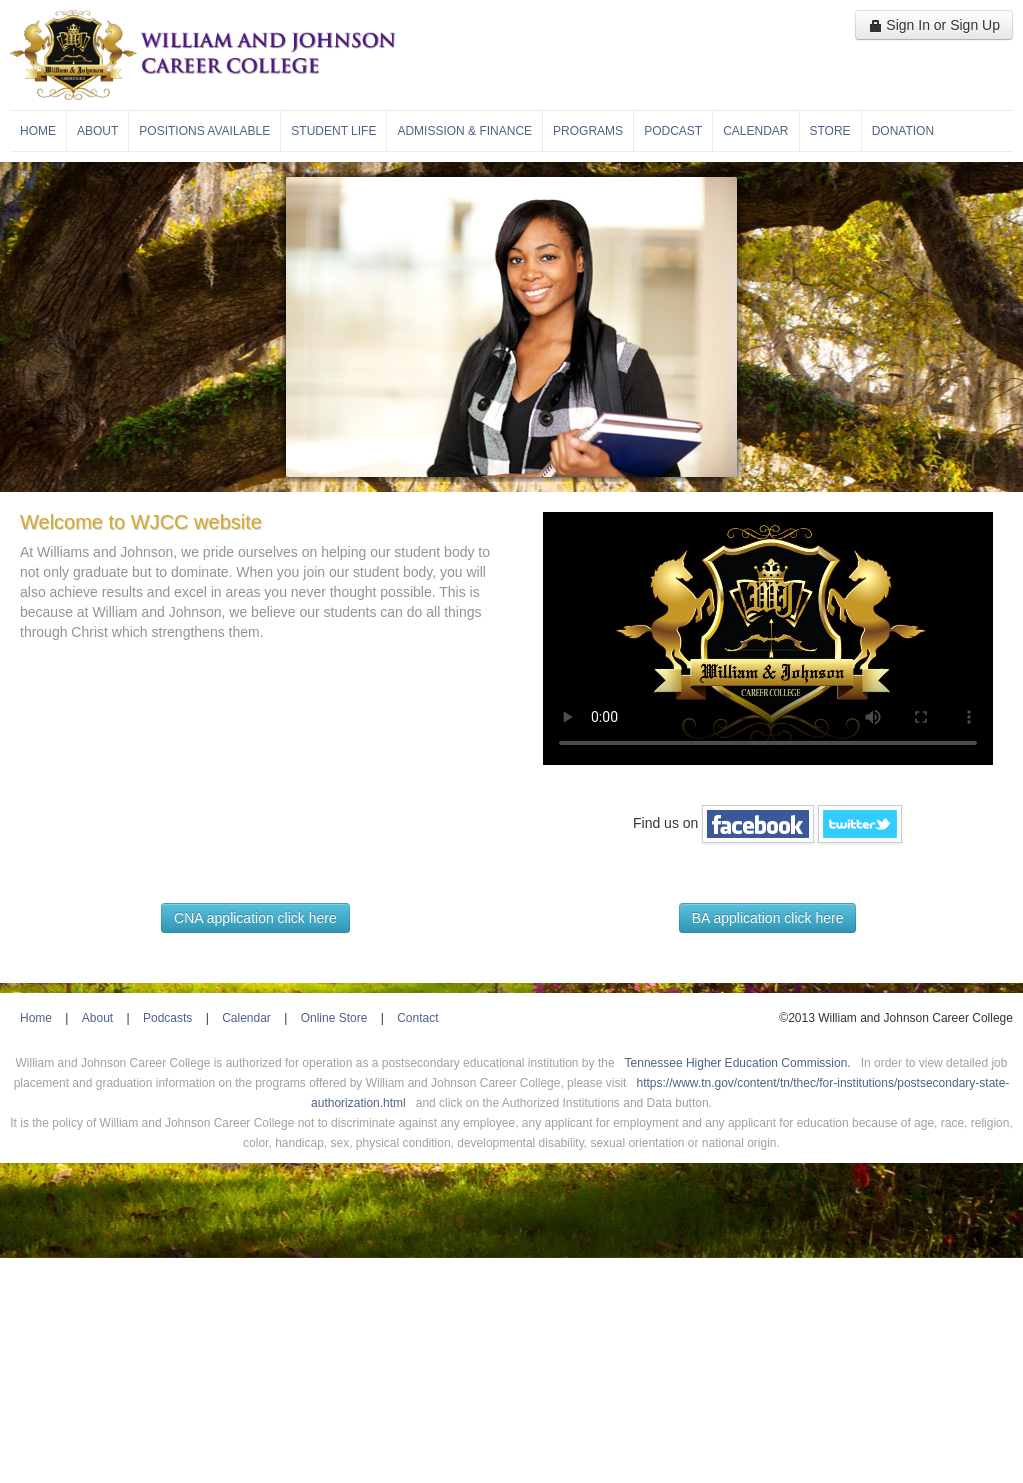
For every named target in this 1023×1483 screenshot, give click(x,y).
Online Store (334, 1018)
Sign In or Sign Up (934, 25)
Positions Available (204, 131)
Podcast (673, 131)
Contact (417, 1018)
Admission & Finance (464, 131)
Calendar (755, 131)
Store (830, 131)
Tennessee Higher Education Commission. (738, 1063)
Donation (903, 131)
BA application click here (768, 918)
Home (38, 131)
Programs (588, 131)
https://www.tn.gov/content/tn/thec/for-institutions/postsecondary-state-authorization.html (660, 1093)
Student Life (333, 131)
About (97, 131)
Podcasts (167, 1018)
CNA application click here (255, 918)
